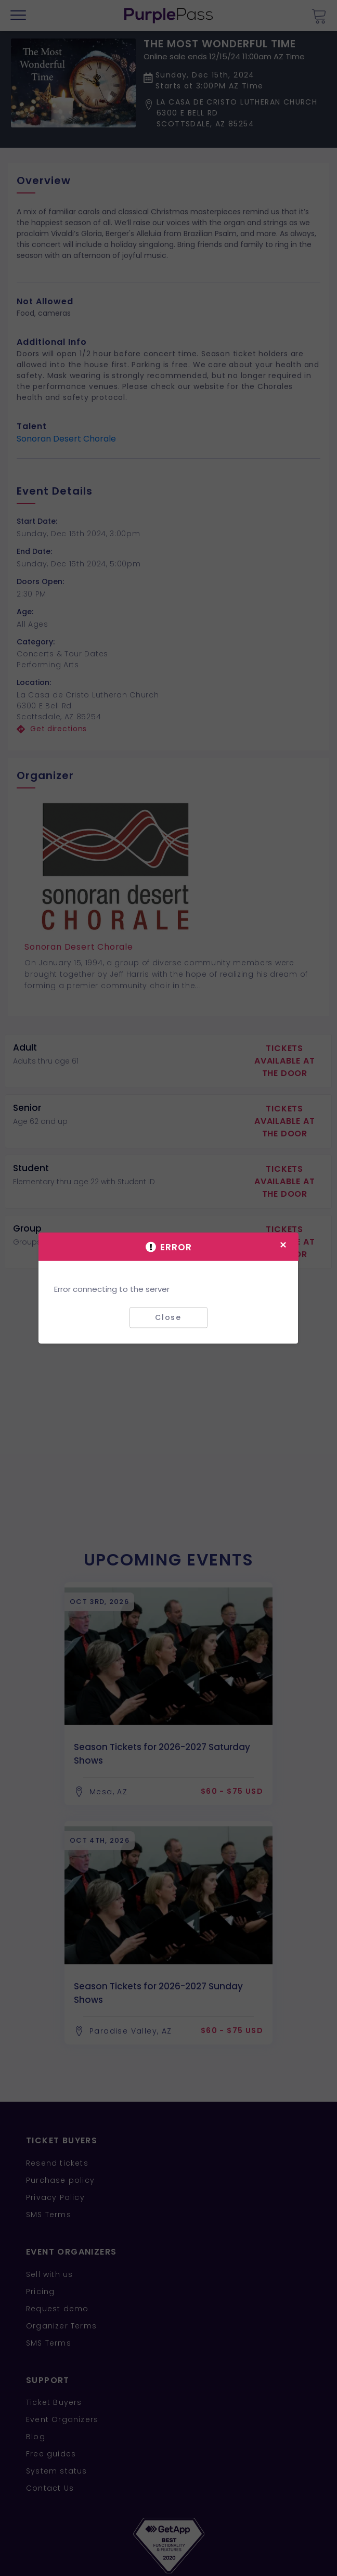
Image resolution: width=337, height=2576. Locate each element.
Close (168, 1317)
